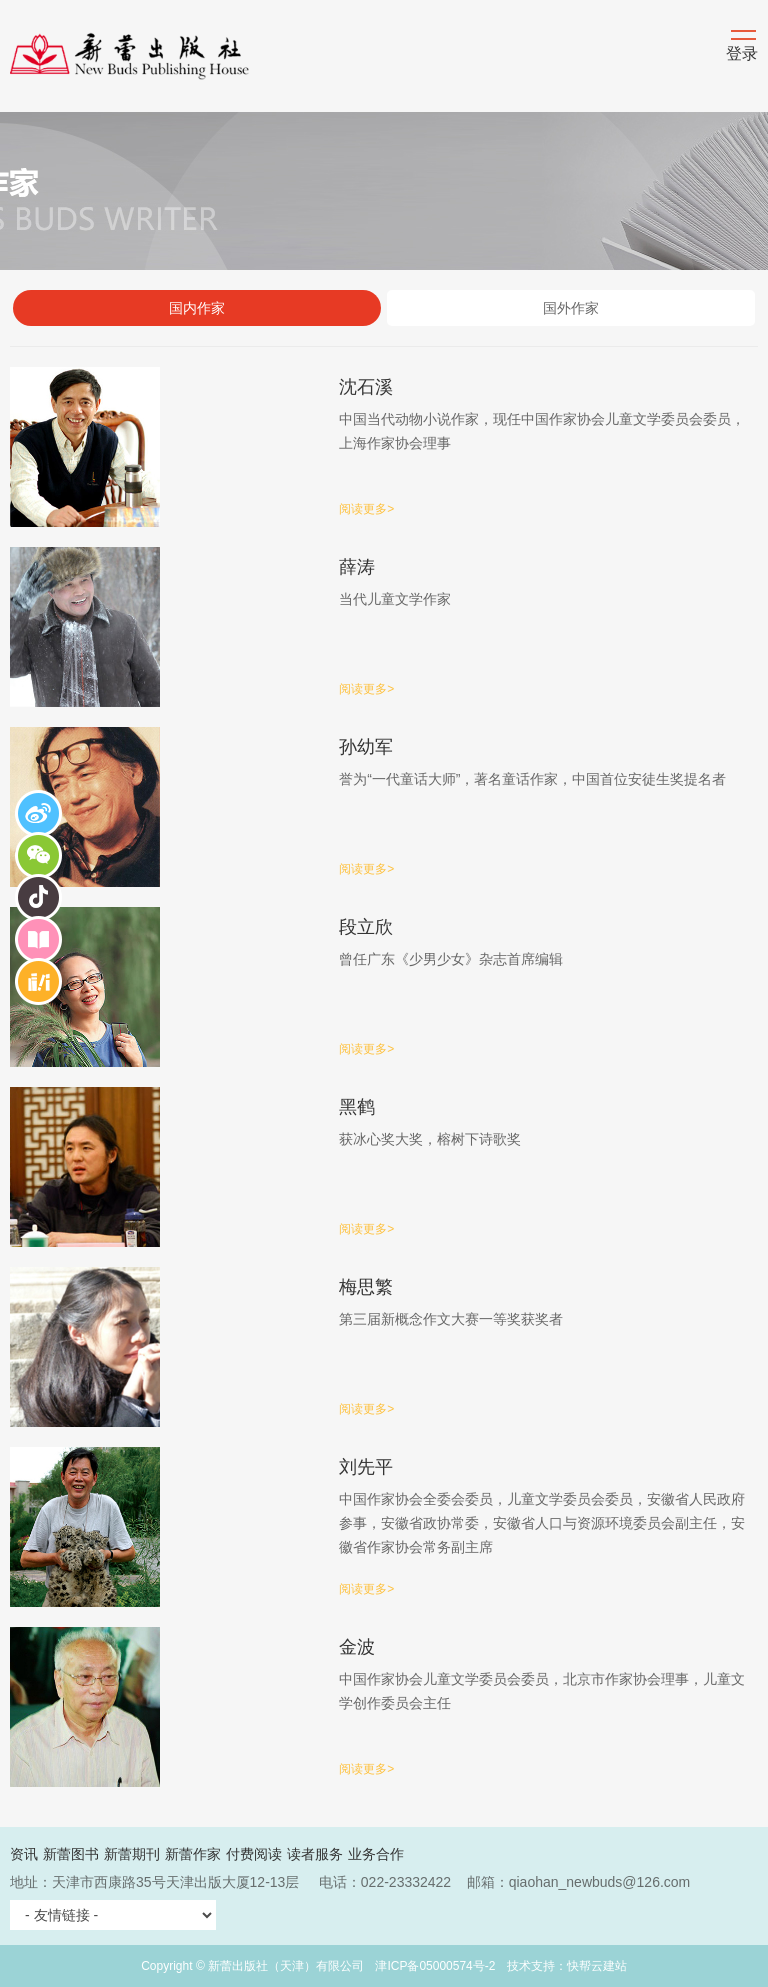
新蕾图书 (71, 1854)
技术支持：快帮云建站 (567, 1966)
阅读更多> (366, 509)
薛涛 (357, 567)
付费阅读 (254, 1854)
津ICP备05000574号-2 (435, 1966)
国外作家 (571, 308)
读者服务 (315, 1854)
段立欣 (366, 927)
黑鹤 (357, 1107)
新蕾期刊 (132, 1854)
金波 (357, 1647)
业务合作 (376, 1854)
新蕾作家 (193, 1854)
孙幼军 (366, 747)
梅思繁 (366, 1287)
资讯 (24, 1854)
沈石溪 (366, 387)
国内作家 (197, 308)
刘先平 (366, 1467)
